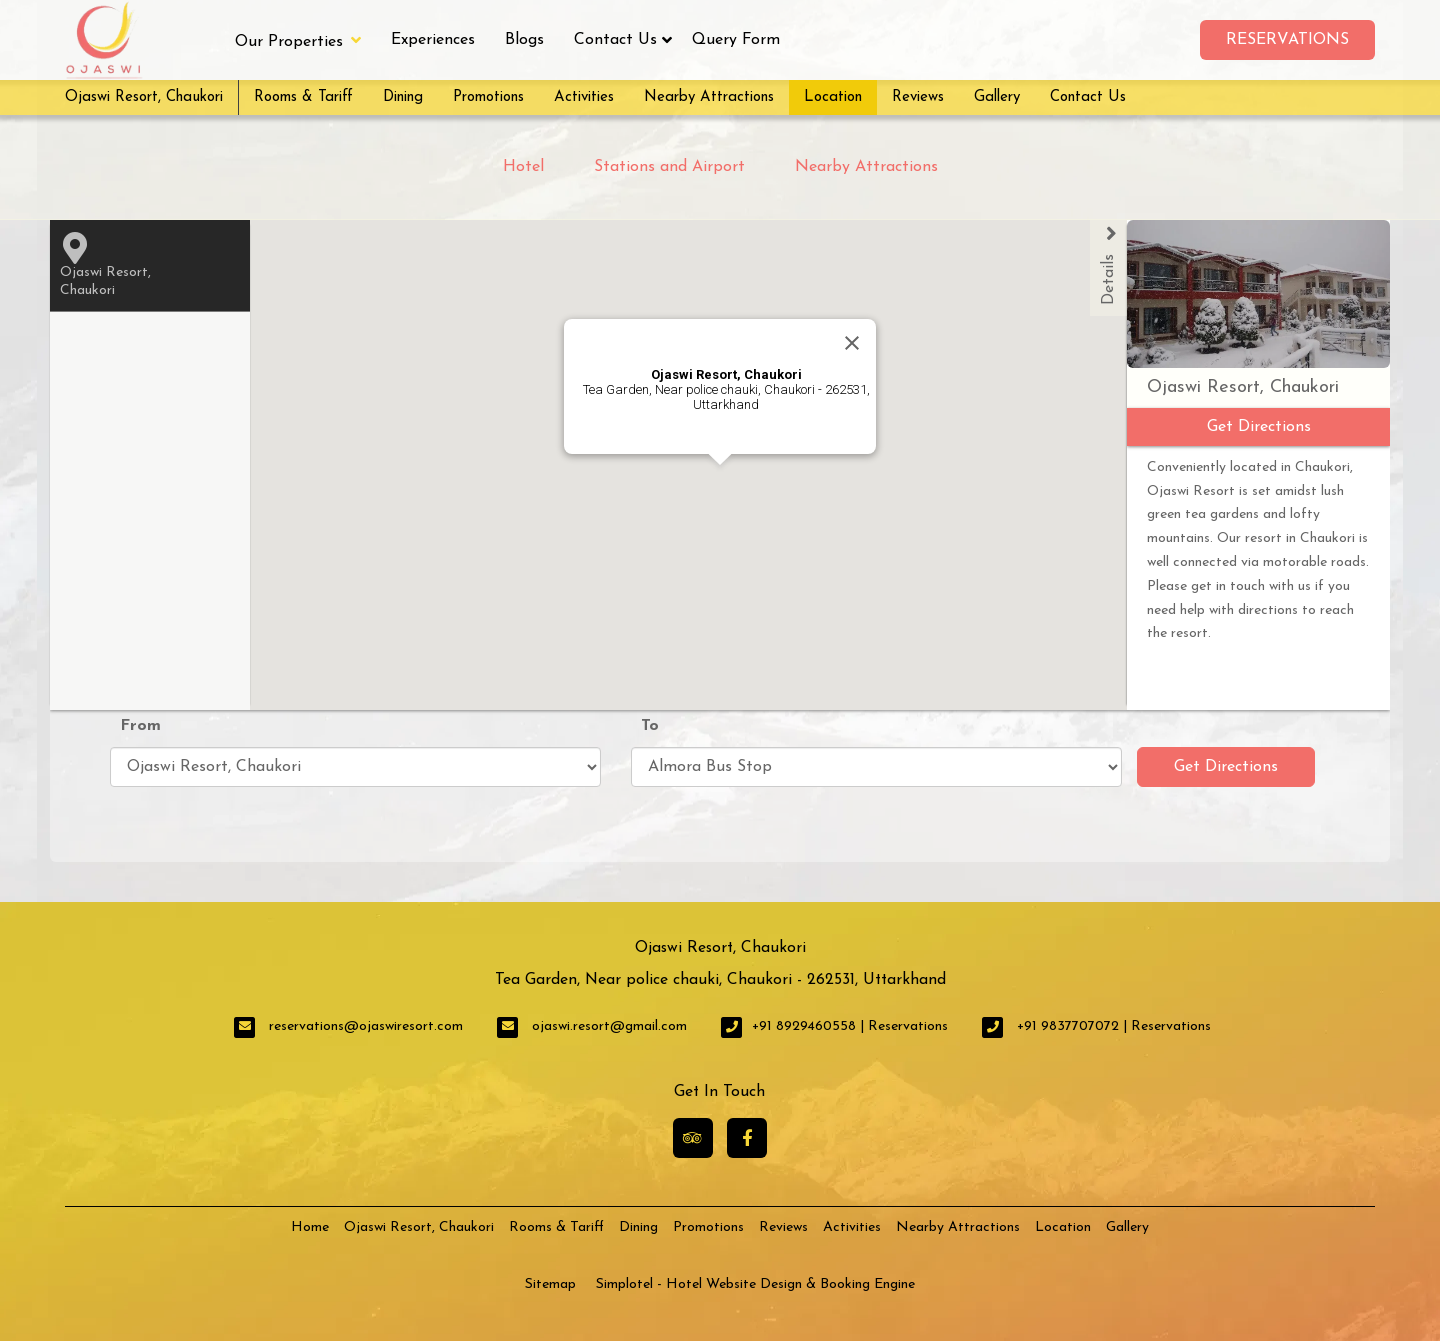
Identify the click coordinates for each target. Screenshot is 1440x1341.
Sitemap (550, 1284)
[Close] (852, 343)
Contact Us (615, 40)
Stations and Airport (669, 167)
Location (833, 97)
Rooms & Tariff (303, 97)
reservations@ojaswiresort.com (366, 1026)
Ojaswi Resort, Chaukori (144, 97)
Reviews (918, 97)
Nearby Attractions (709, 97)
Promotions (488, 97)
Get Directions (1226, 767)
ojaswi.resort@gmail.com (609, 1026)
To (650, 726)
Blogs (524, 40)
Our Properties (298, 40)
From (140, 726)
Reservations (1287, 40)
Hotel (523, 167)
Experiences (433, 40)
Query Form (736, 40)
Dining (403, 97)
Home (310, 1227)
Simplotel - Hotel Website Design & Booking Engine (755, 1284)
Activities (584, 97)
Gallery (997, 97)
